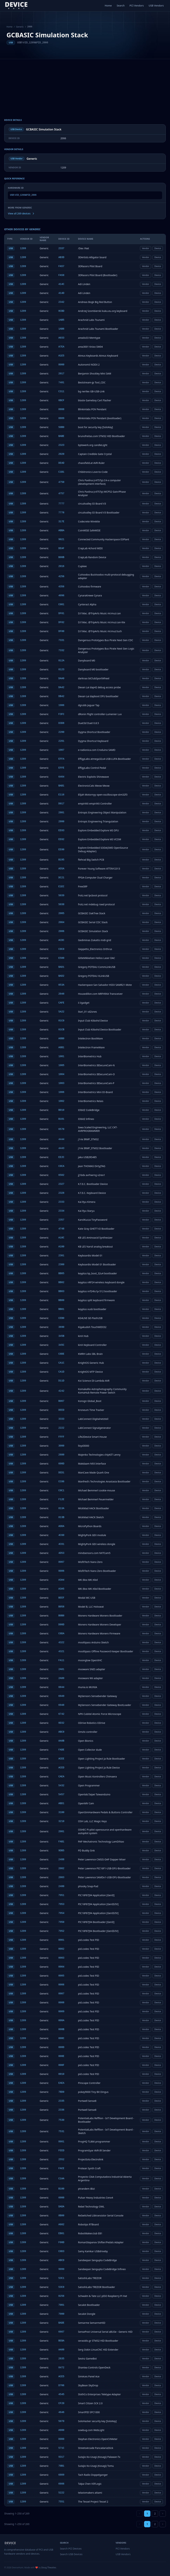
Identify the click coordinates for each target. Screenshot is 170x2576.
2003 (61, 1877)
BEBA (61, 2340)
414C (61, 284)
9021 (61, 539)
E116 (61, 794)
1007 (61, 750)
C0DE (61, 1354)
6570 (61, 1129)
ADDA (61, 1526)
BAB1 (61, 785)
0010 (61, 2074)
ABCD (61, 2260)
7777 (61, 503)
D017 (61, 803)
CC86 (61, 1481)
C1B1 (61, 472)
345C (61, 1345)
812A (61, 660)
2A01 (61, 1669)
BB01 (61, 1309)
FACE (61, 2168)
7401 (61, 382)
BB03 (61, 1291)
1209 (23, 248)
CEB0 (61, 1318)
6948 (61, 1705)
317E (61, 521)
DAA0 (61, 678)
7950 (61, 1922)
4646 (61, 2412)
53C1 (61, 2278)
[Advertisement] (85, 85)
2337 (61, 248)
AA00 (61, 2349)
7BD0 (61, 2092)
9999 (61, 2269)
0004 (61, 1966)
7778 (61, 512)
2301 (61, 1255)
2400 (61, 1886)
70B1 (61, 2466)
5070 (61, 2421)
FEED (61, 2150)
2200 (61, 732)
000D (61, 2047)
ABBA (61, 530)
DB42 (61, 696)
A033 (61, 337)
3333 (61, 1419)
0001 (61, 1940)
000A (61, 2020)
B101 (61, 1119)
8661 (61, 2141)
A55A (61, 868)
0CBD (61, 311)
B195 (61, 859)
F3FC (61, 714)
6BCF (61, 400)
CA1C (61, 1362)
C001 (61, 604)
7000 (61, 2314)
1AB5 (61, 320)
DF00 (61, 631)
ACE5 (61, 2376)
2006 (61, 931)
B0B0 (61, 1615)
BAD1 (61, 967)
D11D (61, 1380)
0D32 (61, 1723)
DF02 (61, 622)
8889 (61, 418)
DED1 (61, 1472)
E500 (61, 958)
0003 (61, 1957)
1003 (61, 1083)
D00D (61, 1624)
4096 (61, 595)
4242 (61, 1391)
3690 (61, 1327)
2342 (61, 302)
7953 (61, 1904)
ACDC (61, 940)
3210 (61, 1821)
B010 (61, 1110)
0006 (61, 1984)
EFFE (61, 767)
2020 (61, 454)
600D (61, 1463)
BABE (61, 436)
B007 (61, 1401)
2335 (61, 2101)
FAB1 (61, 1841)
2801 (61, 812)
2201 (61, 741)
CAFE (61, 1002)
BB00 (61, 1300)
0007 (61, 1993)
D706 (61, 2385)
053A (61, 984)
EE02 (61, 839)
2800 (61, 821)
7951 (61, 1895)
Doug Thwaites (48, 2567)
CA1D (61, 1371)
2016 (61, 566)
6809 (61, 2474)
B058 (61, 1606)
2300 (61, 1264)
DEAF (61, 548)
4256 (61, 576)
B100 (61, 2188)
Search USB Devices (71, 2554)
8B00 (61, 2215)
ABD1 (61, 1803)
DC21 (61, 877)
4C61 (61, 1544)
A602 (61, 2224)
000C (61, 2038)
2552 (61, 2159)
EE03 (61, 830)
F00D (61, 2242)
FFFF (61, 1436)
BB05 (61, 1273)
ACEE (61, 1758)
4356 (61, 586)
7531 (61, 2131)
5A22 (61, 1011)
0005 (61, 1975)
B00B (61, 557)
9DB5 (61, 1850)
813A (61, 1508)
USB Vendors (156, 5)
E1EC (61, 886)
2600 (61, 1454)
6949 (61, 1696)
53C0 (61, 2287)
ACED (61, 1767)
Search (121, 5)
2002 (61, 1868)
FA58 (61, 275)
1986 (61, 705)
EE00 (61, 849)
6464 (61, 776)
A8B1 (61, 1047)
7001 (61, 2305)
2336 (61, 2109)
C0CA (61, 1166)
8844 (61, 1687)
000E (61, 2056)
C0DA (61, 1633)
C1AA (61, 2178)
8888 (61, 409)
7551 (61, 2501)
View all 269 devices (21, 213)
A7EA (61, 346)
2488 (61, 1859)
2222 (61, 1427)
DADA (61, 2206)
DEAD (61, 463)
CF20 (61, 2403)
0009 (61, 2011)
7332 (61, 650)
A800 (61, 2430)
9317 (61, 2457)
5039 (61, 895)
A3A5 (61, 1588)
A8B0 (61, 1038)
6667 (61, 2331)
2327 (61, 1184)
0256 (61, 2296)
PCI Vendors (137, 5)
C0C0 (61, 949)
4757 (61, 493)
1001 (61, 1056)
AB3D (61, 257)
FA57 (61, 266)
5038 (61, 904)
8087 (61, 1562)
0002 (61, 1949)
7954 (61, 1913)
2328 (61, 1193)
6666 (61, 2483)
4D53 (61, 1553)
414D (61, 293)
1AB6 (61, 328)
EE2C (61, 1157)
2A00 (61, 1678)
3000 (61, 1445)
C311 (61, 391)
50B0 (61, 427)
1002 (61, 1101)
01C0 (61, 1020)
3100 (61, 1812)
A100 (61, 1246)
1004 (61, 1074)
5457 (61, 1794)
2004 (61, 922)
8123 (61, 669)
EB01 (61, 2233)
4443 (61, 1148)
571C (61, 2448)
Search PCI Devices (71, 2548)
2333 (61, 1202)
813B (61, 1517)
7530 (61, 2120)
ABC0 (61, 1731)
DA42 (61, 687)
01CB (61, 1029)
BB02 (61, 1282)
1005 (61, 1065)
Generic (20, 26)
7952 (61, 1931)
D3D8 (61, 723)
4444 (61, 1139)
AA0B (61, 1740)
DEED (61, 1410)
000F (61, 2065)
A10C (61, 1237)
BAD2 (61, 976)
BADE (61, 2322)
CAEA (61, 1776)
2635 (61, 2358)
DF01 (61, 613)
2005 (61, 913)
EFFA (61, 759)
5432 (61, 1785)
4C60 (61, 1535)
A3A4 (61, 1579)
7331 (61, 640)
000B (61, 2029)
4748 (61, 1228)
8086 (61, 1571)
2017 (61, 373)
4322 (61, 1642)
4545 (61, 2394)
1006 (61, 1092)
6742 (61, 1714)
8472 (61, 2367)
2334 (61, 1210)
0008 (61, 2002)
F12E (61, 1499)
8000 (61, 364)
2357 (61, 1219)
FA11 (61, 1660)
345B (61, 1336)
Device (157, 248)
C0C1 (61, 1490)
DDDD (61, 2439)
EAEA (61, 2083)
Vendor (145, 248)
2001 (61, 1831)
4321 (61, 1651)
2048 (61, 993)
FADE (61, 1749)
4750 (61, 482)
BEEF (61, 1597)
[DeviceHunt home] (16, 5)
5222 (61, 2492)
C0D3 (61, 2251)
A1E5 (61, 355)
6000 (61, 2197)
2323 (61, 445)
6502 (61, 1175)
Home (108, 5)
